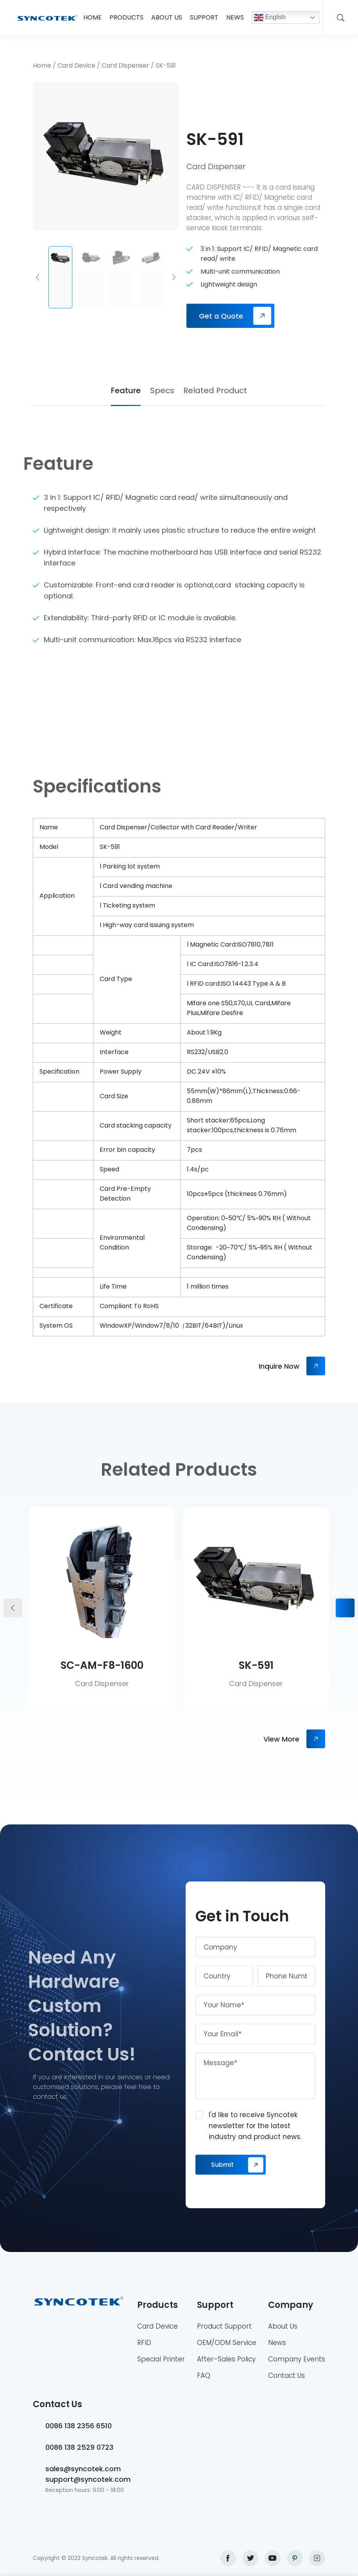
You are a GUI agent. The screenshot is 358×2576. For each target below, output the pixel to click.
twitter (250, 2558)
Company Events (296, 2359)
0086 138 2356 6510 (78, 2426)
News (235, 17)
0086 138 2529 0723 (79, 2447)
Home (92, 17)
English (270, 17)
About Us (166, 17)
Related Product (215, 390)
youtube (273, 2558)
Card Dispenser (125, 65)
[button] (37, 277)
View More (281, 1739)
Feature (126, 390)
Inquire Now (279, 1366)
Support (204, 17)
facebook (228, 2558)
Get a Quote (221, 316)
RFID (144, 2342)
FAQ (203, 2375)
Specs (162, 390)
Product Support (224, 2326)
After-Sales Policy (226, 2359)
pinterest (295, 2558)
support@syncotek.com (88, 2479)
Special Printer (161, 2359)
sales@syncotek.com (83, 2469)
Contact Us (286, 2375)
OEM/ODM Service (226, 2342)
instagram (317, 2558)
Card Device (76, 65)
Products (126, 17)
